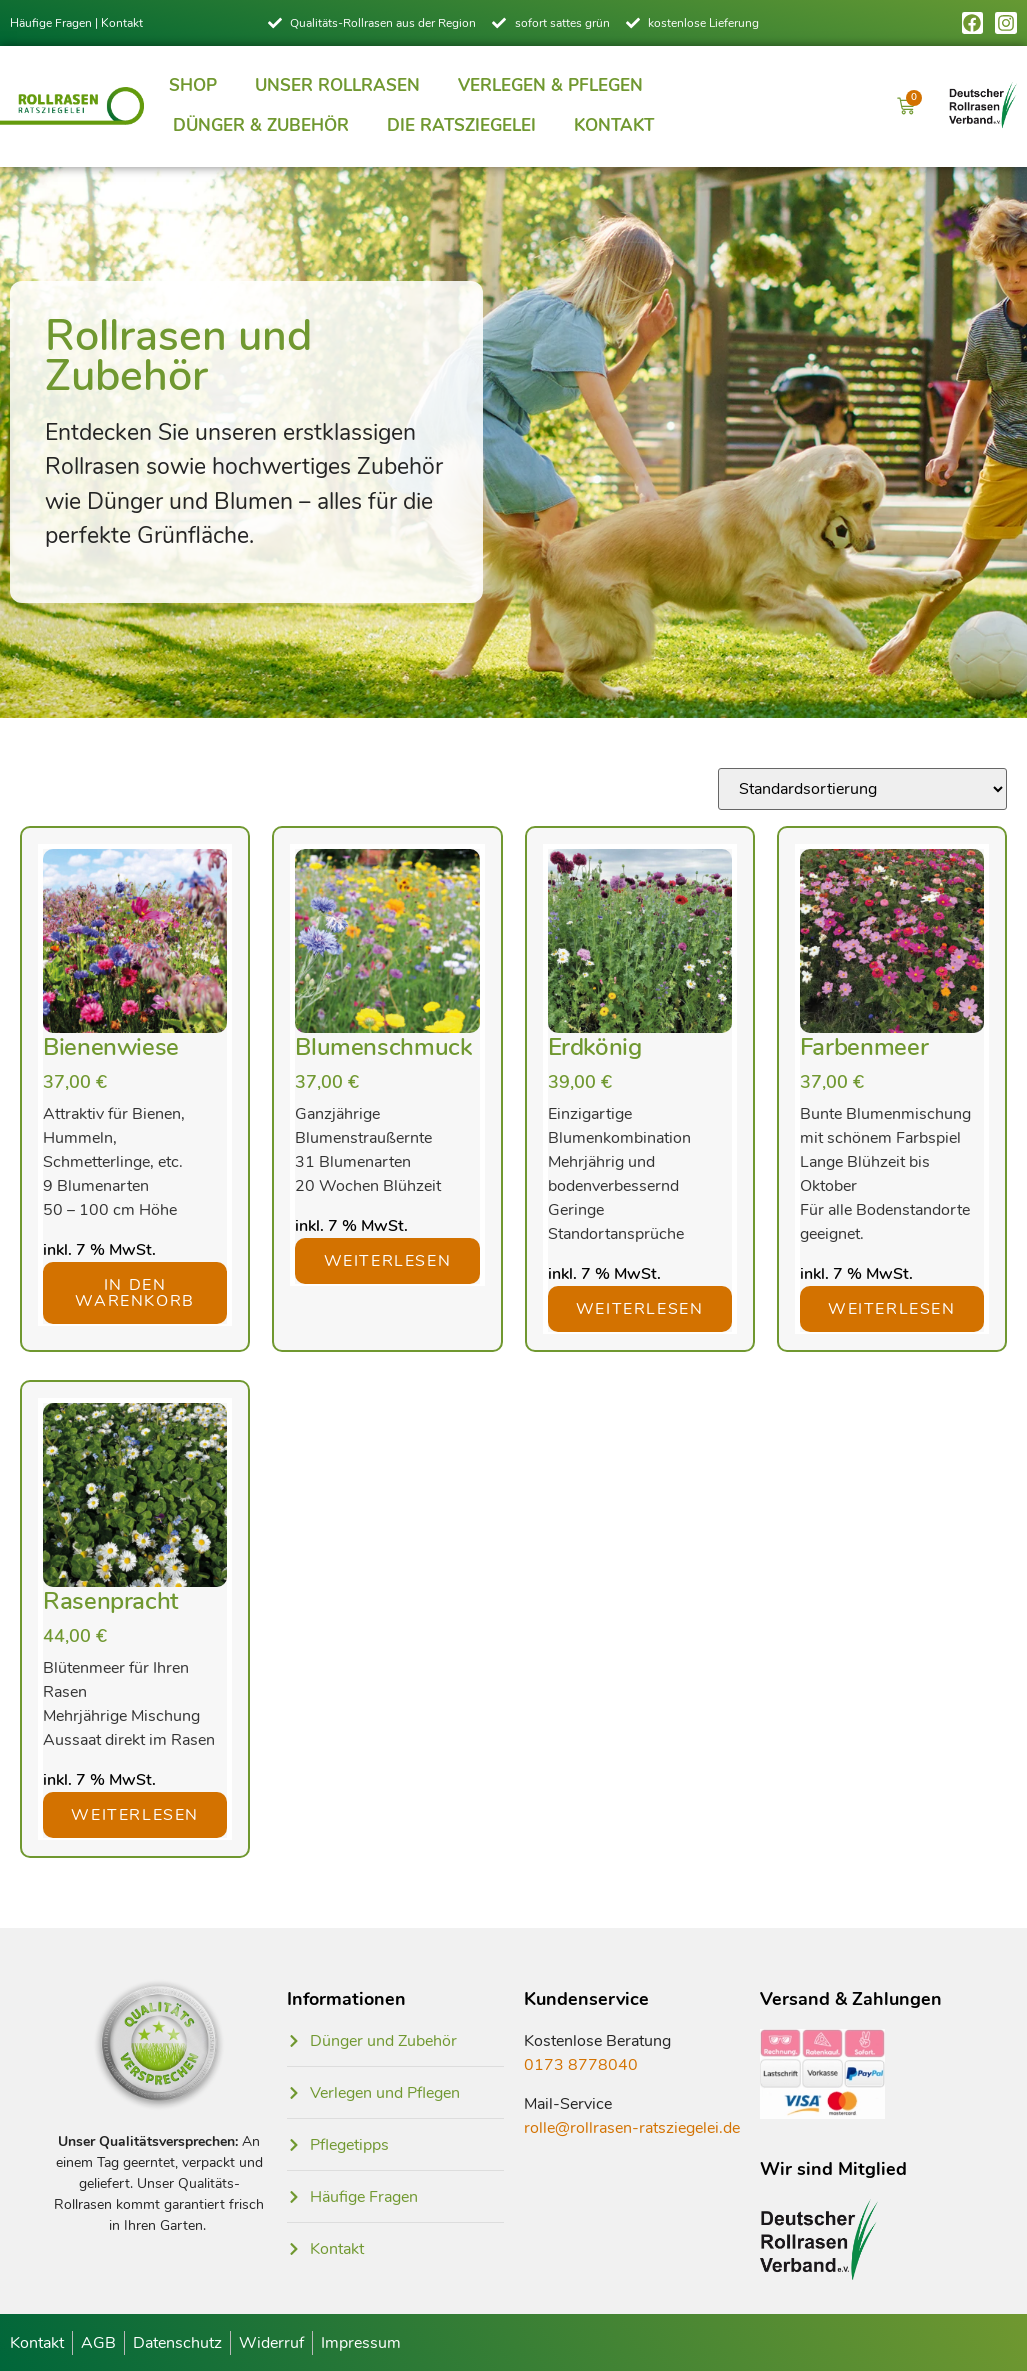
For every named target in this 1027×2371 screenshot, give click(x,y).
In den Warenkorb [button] (134, 1293)
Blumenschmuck (383, 1047)
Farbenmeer (864, 1047)
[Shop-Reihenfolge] (862, 789)
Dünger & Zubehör (261, 125)
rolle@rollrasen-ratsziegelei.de (632, 2128)
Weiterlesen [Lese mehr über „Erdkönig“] (640, 1309)
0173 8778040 (581, 2065)
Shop (193, 85)
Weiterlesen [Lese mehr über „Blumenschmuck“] (388, 1261)
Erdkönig (595, 1047)
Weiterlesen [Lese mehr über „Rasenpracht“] (135, 1815)
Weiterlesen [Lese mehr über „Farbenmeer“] (892, 1309)
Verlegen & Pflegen (550, 85)
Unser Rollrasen (337, 85)
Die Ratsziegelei (461, 125)
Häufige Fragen (51, 23)
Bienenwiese (111, 1047)
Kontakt (122, 23)
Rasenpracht (110, 1601)
